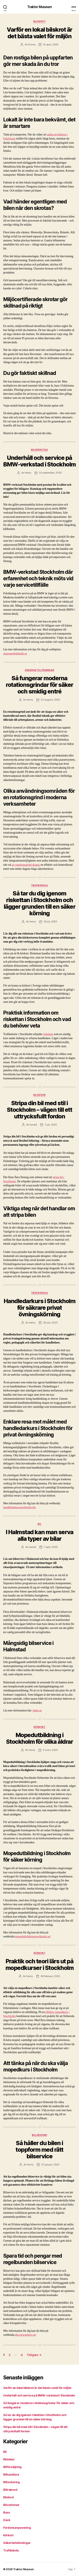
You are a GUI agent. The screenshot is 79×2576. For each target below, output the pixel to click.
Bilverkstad (39, 449)
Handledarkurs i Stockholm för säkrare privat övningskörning (39, 1307)
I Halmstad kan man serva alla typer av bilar (39, 1535)
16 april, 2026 (50, 44)
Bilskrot (39, 21)
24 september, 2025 (50, 472)
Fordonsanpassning (17, 2527)
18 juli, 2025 (50, 921)
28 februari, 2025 (50, 1976)
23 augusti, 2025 (50, 699)
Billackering (11, 2482)
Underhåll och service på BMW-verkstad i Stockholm (39, 461)
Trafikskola (39, 885)
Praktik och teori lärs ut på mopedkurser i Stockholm (39, 1964)
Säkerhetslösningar (39, 670)
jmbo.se (37, 1710)
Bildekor (39, 1095)
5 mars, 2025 (50, 1749)
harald (33, 1124)
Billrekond (39, 2135)
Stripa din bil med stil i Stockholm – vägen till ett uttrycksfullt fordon (39, 1110)
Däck (6, 2520)
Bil (40, 1524)
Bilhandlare (11, 2474)
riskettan (48, 1034)
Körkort (40, 1727)
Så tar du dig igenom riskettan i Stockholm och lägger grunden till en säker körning (39, 903)
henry (28, 472)
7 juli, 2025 (51, 1124)
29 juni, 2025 (50, 1322)
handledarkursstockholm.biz (19, 1507)
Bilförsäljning (12, 2467)
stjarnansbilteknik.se (15, 654)
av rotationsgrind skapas (26, 865)
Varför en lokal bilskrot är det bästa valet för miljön (39, 33)
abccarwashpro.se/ (25, 2335)
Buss (6, 2512)
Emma (31, 44)
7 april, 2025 (51, 1547)
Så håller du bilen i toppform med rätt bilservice (39, 2149)
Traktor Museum (39, 7)
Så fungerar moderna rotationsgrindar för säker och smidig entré (39, 685)
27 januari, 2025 (50, 2164)
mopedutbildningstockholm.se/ (33, 1936)
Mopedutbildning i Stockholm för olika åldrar (39, 1738)
